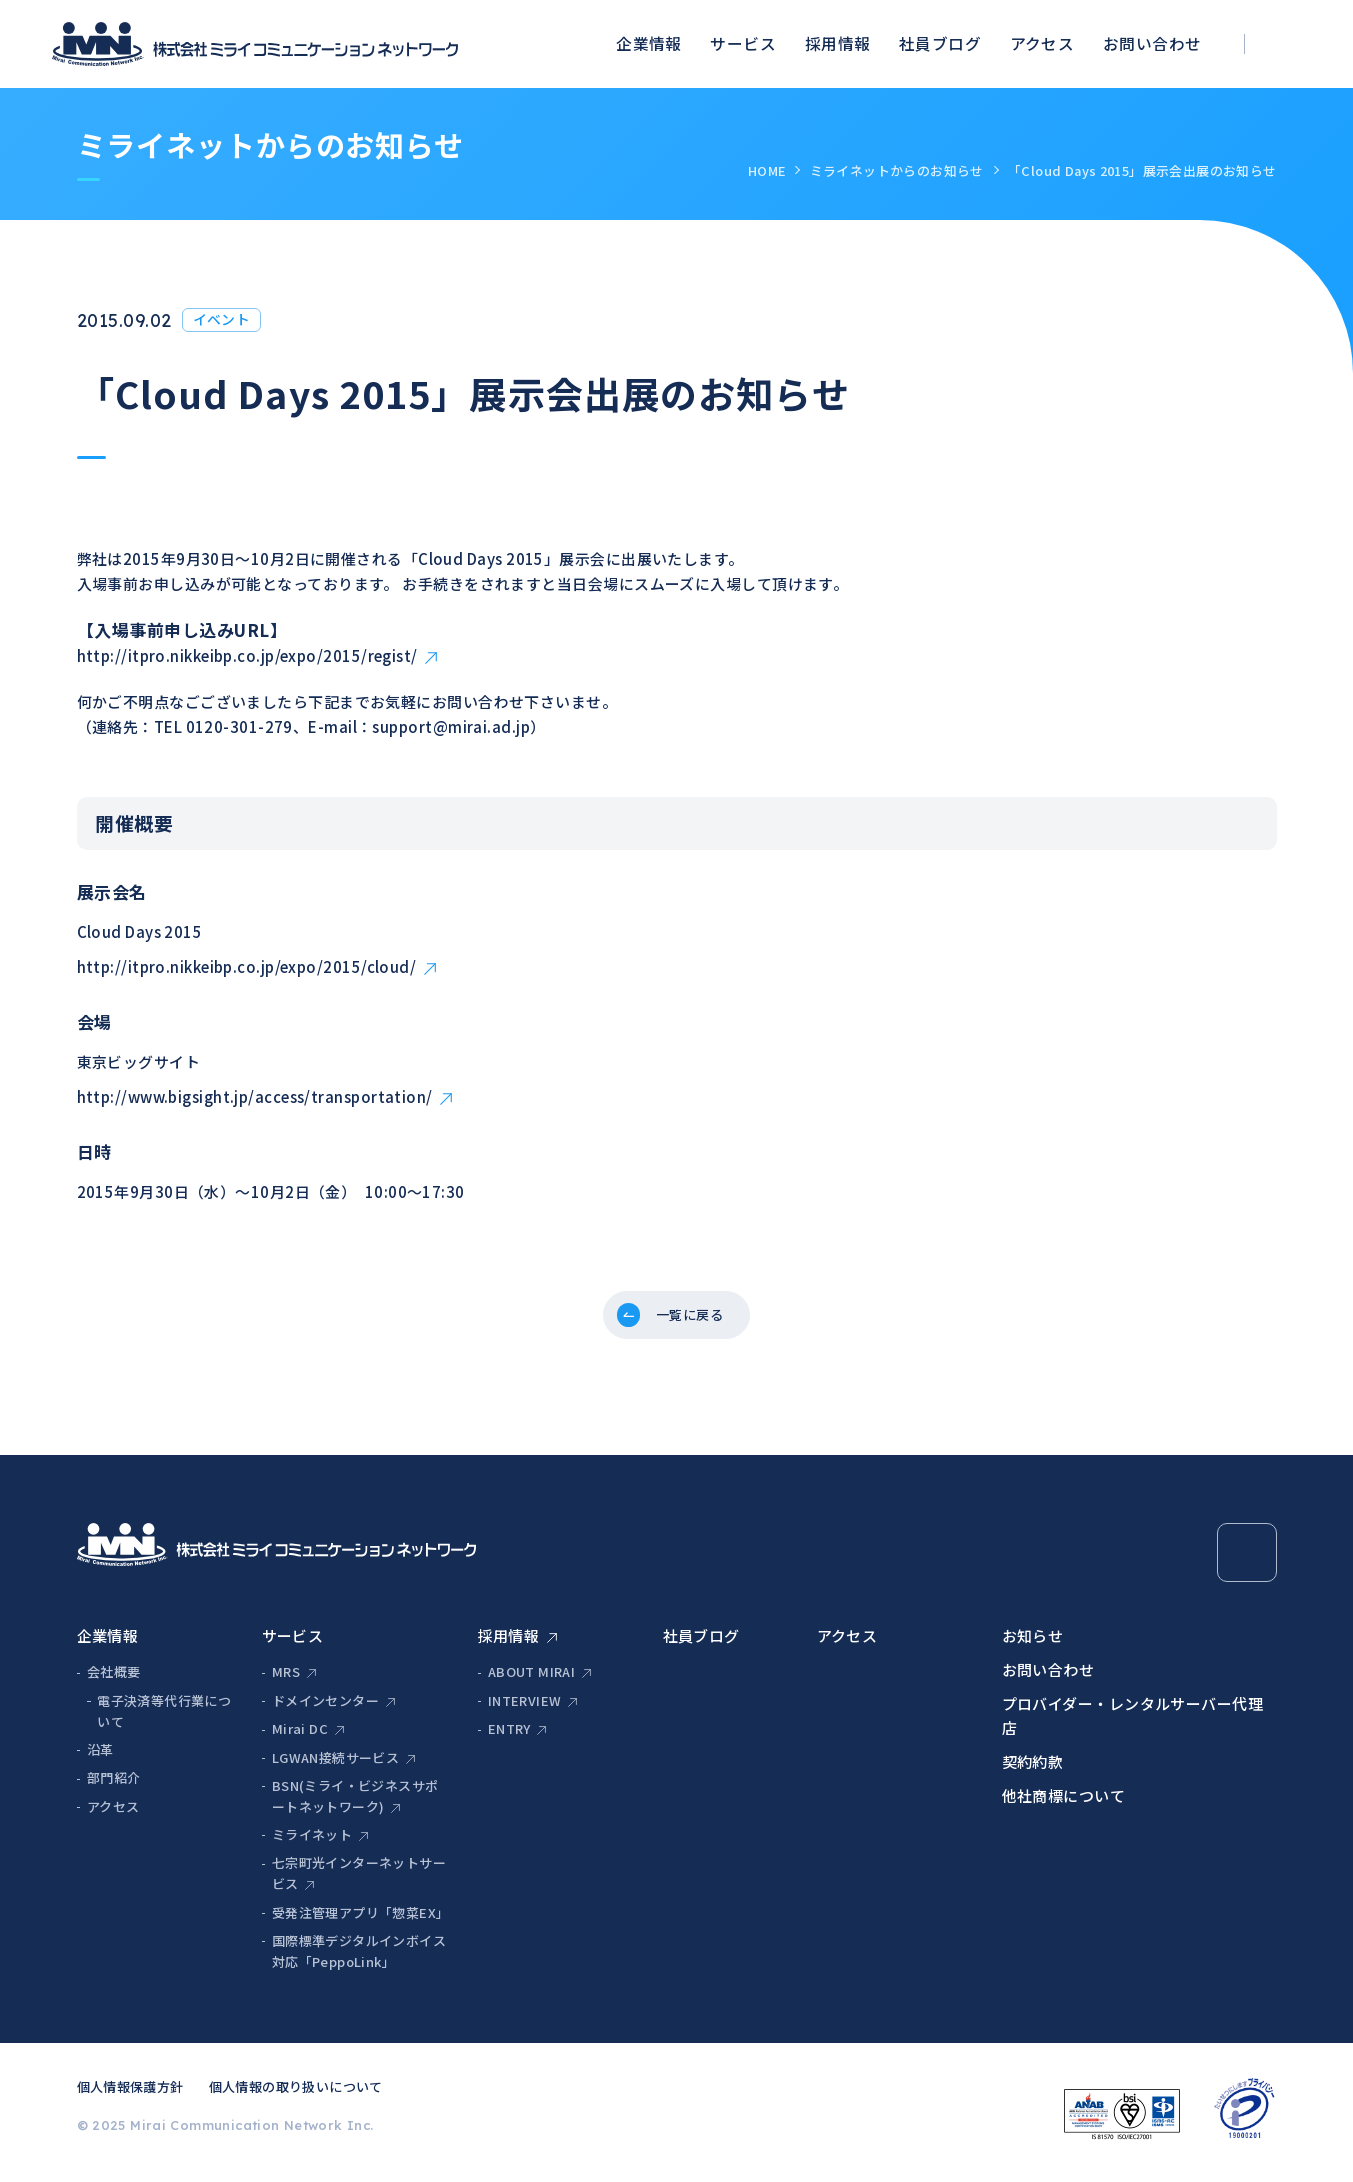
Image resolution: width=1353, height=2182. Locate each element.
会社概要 (114, 1679)
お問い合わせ (1152, 43)
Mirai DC (300, 1736)
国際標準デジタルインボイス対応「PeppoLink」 (359, 1958)
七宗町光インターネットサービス (359, 1881)
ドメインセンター (325, 1707)
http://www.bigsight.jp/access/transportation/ (255, 1096)
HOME (767, 170)
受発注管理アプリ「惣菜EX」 (360, 1919)
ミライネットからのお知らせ (897, 170)
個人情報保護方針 (130, 2094)
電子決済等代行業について (164, 1718)
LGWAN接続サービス (335, 1764)
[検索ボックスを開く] (1292, 44)
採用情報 (838, 43)
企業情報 (649, 43)
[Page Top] (1246, 1559)
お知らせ (1033, 1642)
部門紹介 (114, 1785)
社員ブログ (940, 43)
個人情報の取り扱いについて (296, 2094)
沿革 (100, 1756)
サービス (743, 43)
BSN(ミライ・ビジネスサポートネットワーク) (355, 1803)
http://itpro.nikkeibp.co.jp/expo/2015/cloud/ (247, 966)
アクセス (1042, 43)
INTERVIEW (525, 1707)
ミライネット (312, 1841)
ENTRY (509, 1736)
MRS (286, 1679)
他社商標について (1064, 1802)
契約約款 (1033, 1768)
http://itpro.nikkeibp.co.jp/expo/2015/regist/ (247, 655)
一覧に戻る (691, 1318)
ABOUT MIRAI (531, 1679)
